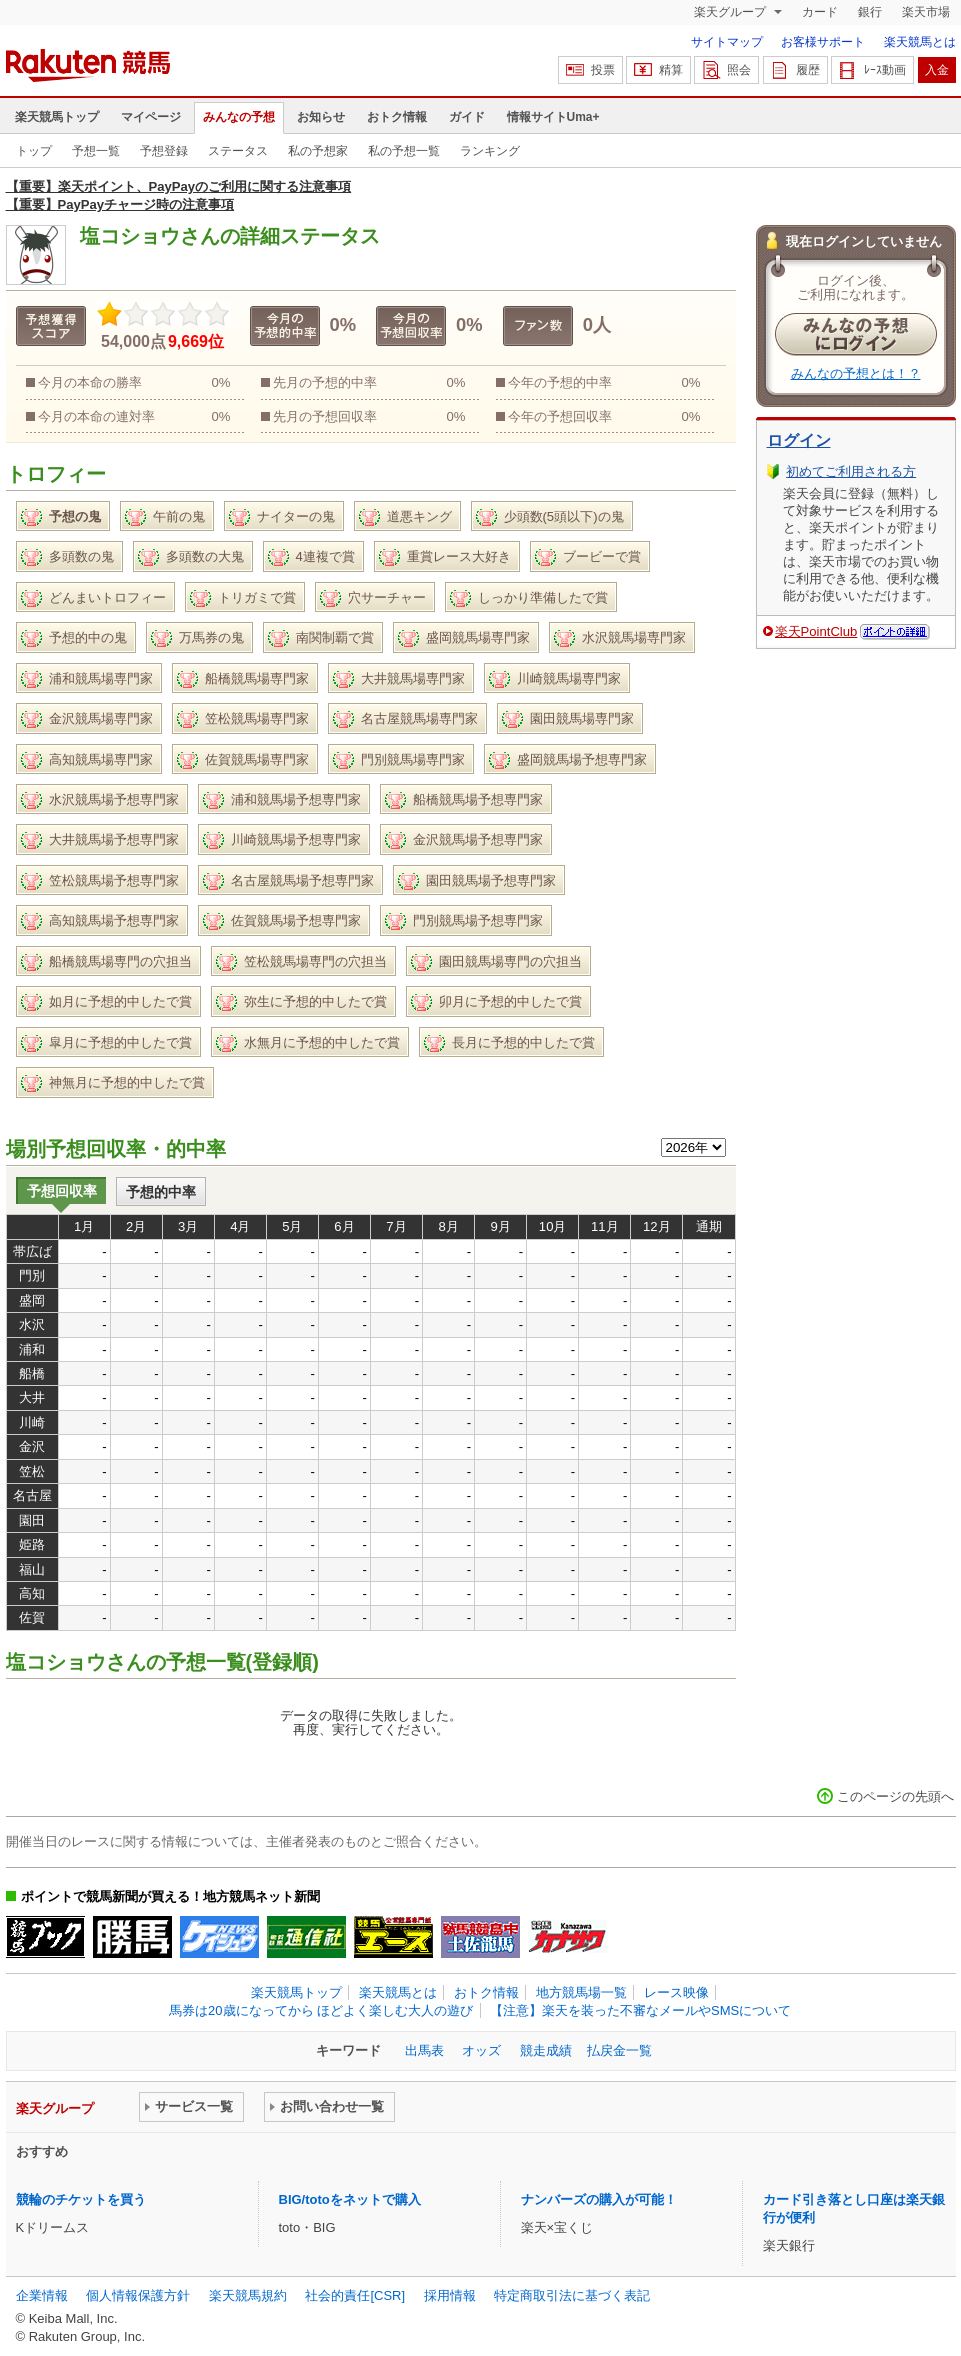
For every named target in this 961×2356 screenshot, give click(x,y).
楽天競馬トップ (57, 117)
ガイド (467, 117)
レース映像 (676, 1992)
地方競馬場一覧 (581, 1992)
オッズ (481, 2050)
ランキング (490, 151)
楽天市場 (926, 12)
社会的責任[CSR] (355, 2295)
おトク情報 (397, 117)
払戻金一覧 (619, 2050)
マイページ (151, 117)
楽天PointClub (816, 631)
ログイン (799, 440)
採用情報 (450, 2295)
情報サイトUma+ (553, 117)
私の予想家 (318, 151)
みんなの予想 (239, 117)
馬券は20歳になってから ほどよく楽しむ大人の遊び (321, 2010)
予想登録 (164, 151)
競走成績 (546, 2050)
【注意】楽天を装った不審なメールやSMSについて (640, 2010)
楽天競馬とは (920, 42)
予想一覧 (96, 151)
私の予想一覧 (404, 151)
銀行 (870, 12)
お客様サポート (823, 42)
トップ (34, 151)
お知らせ (321, 117)
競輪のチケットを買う (81, 2199)
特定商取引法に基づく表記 (572, 2295)
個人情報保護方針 (138, 2295)
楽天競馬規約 (248, 2295)
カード (820, 12)
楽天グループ (731, 12)
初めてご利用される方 (851, 471)
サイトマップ (727, 42)
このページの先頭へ (895, 1796)
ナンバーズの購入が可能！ (599, 2199)
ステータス (238, 151)
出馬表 (424, 2050)
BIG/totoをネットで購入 (350, 2199)
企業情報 (42, 2295)
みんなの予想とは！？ (856, 373)
